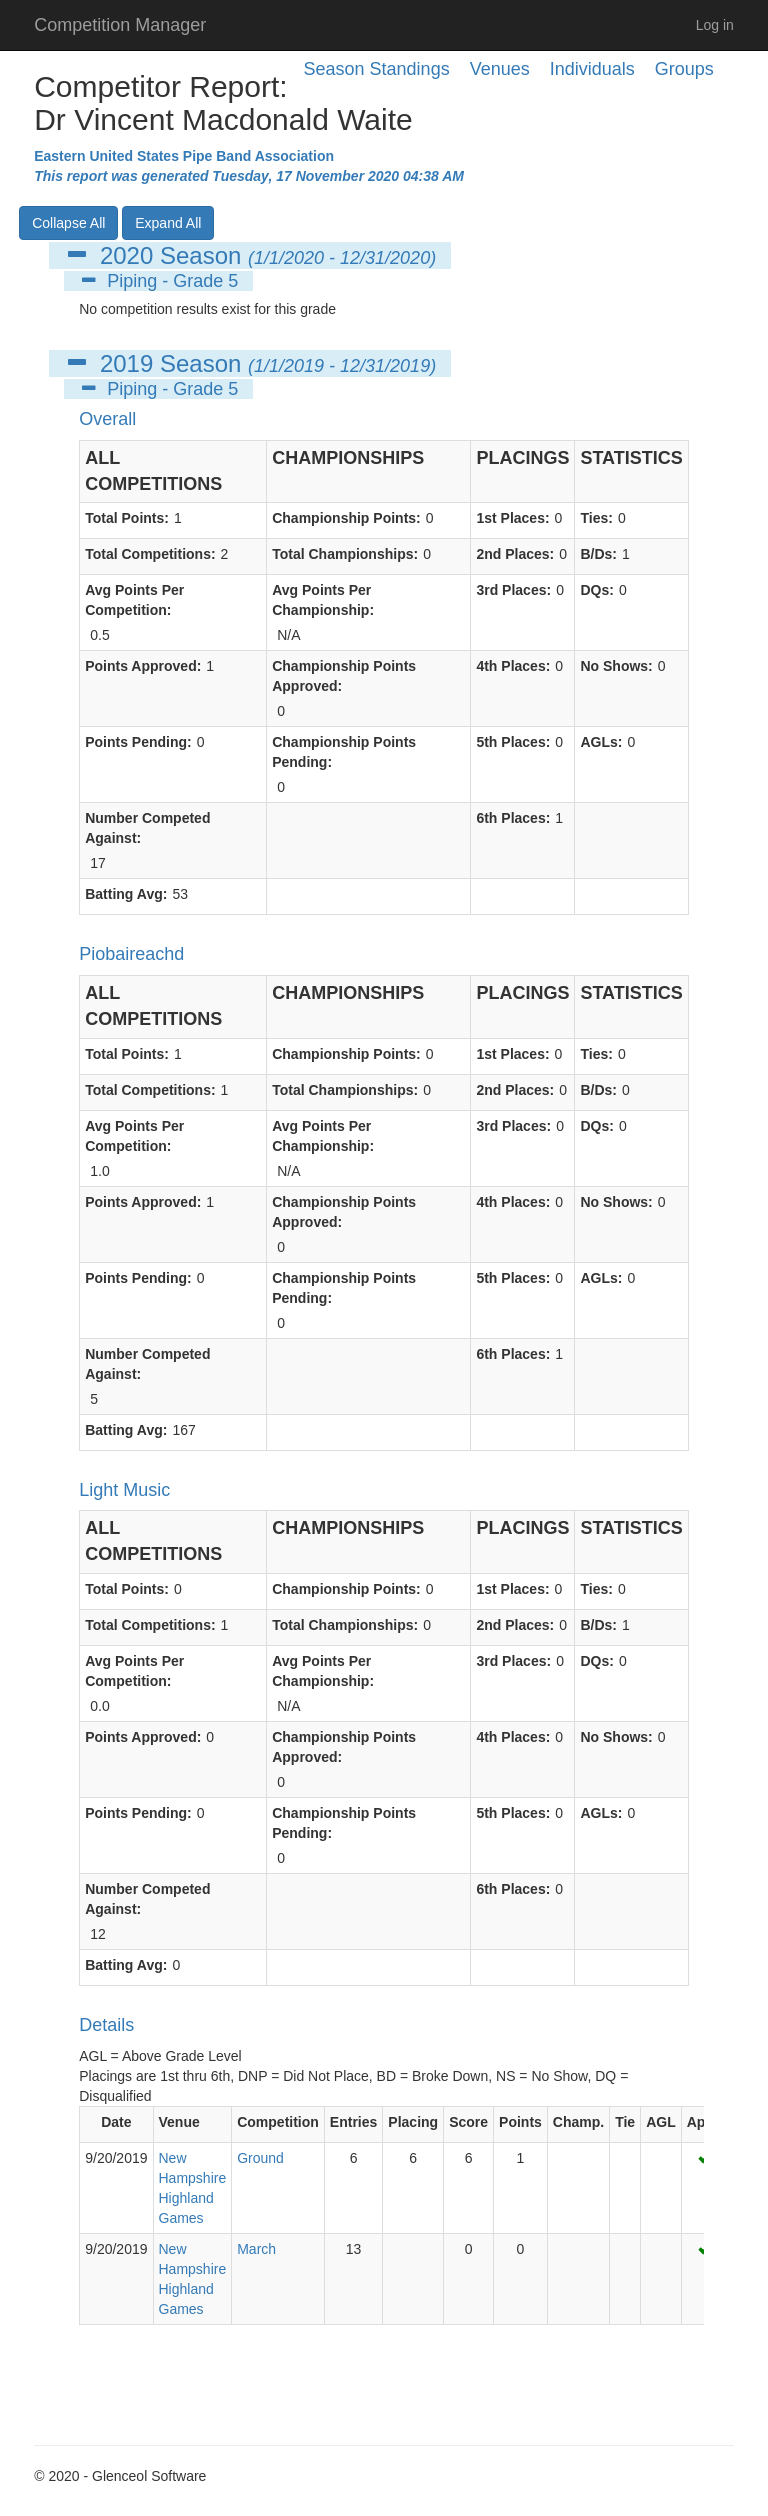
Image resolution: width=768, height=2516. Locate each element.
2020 (126, 255)
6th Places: (513, 818)
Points (520, 2122)
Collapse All (68, 223)
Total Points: (127, 518)
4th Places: (513, 666)
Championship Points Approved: (344, 676)
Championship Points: (346, 518)
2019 (126, 363)
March (256, 2249)
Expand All (168, 223)
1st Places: (512, 518)
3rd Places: (513, 590)
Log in (715, 25)
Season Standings (377, 69)
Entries (353, 2122)
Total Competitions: (150, 554)
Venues (500, 69)
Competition (278, 2122)
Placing (413, 2122)
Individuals (592, 69)
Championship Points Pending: (344, 752)
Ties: (596, 518)
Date (116, 2122)
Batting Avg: (126, 894)
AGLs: (601, 742)
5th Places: (513, 742)
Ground (260, 2158)
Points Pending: (138, 742)
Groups (684, 69)
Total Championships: (345, 554)
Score (468, 2122)
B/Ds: (598, 554)
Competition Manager (120, 25)
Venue (179, 2122)
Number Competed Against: (147, 828)
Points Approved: (143, 666)
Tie (625, 2122)
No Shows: (616, 666)
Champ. (578, 2122)
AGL (661, 2122)
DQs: (596, 590)
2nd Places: (515, 554)
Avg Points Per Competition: (134, 600)
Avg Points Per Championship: (323, 600)
